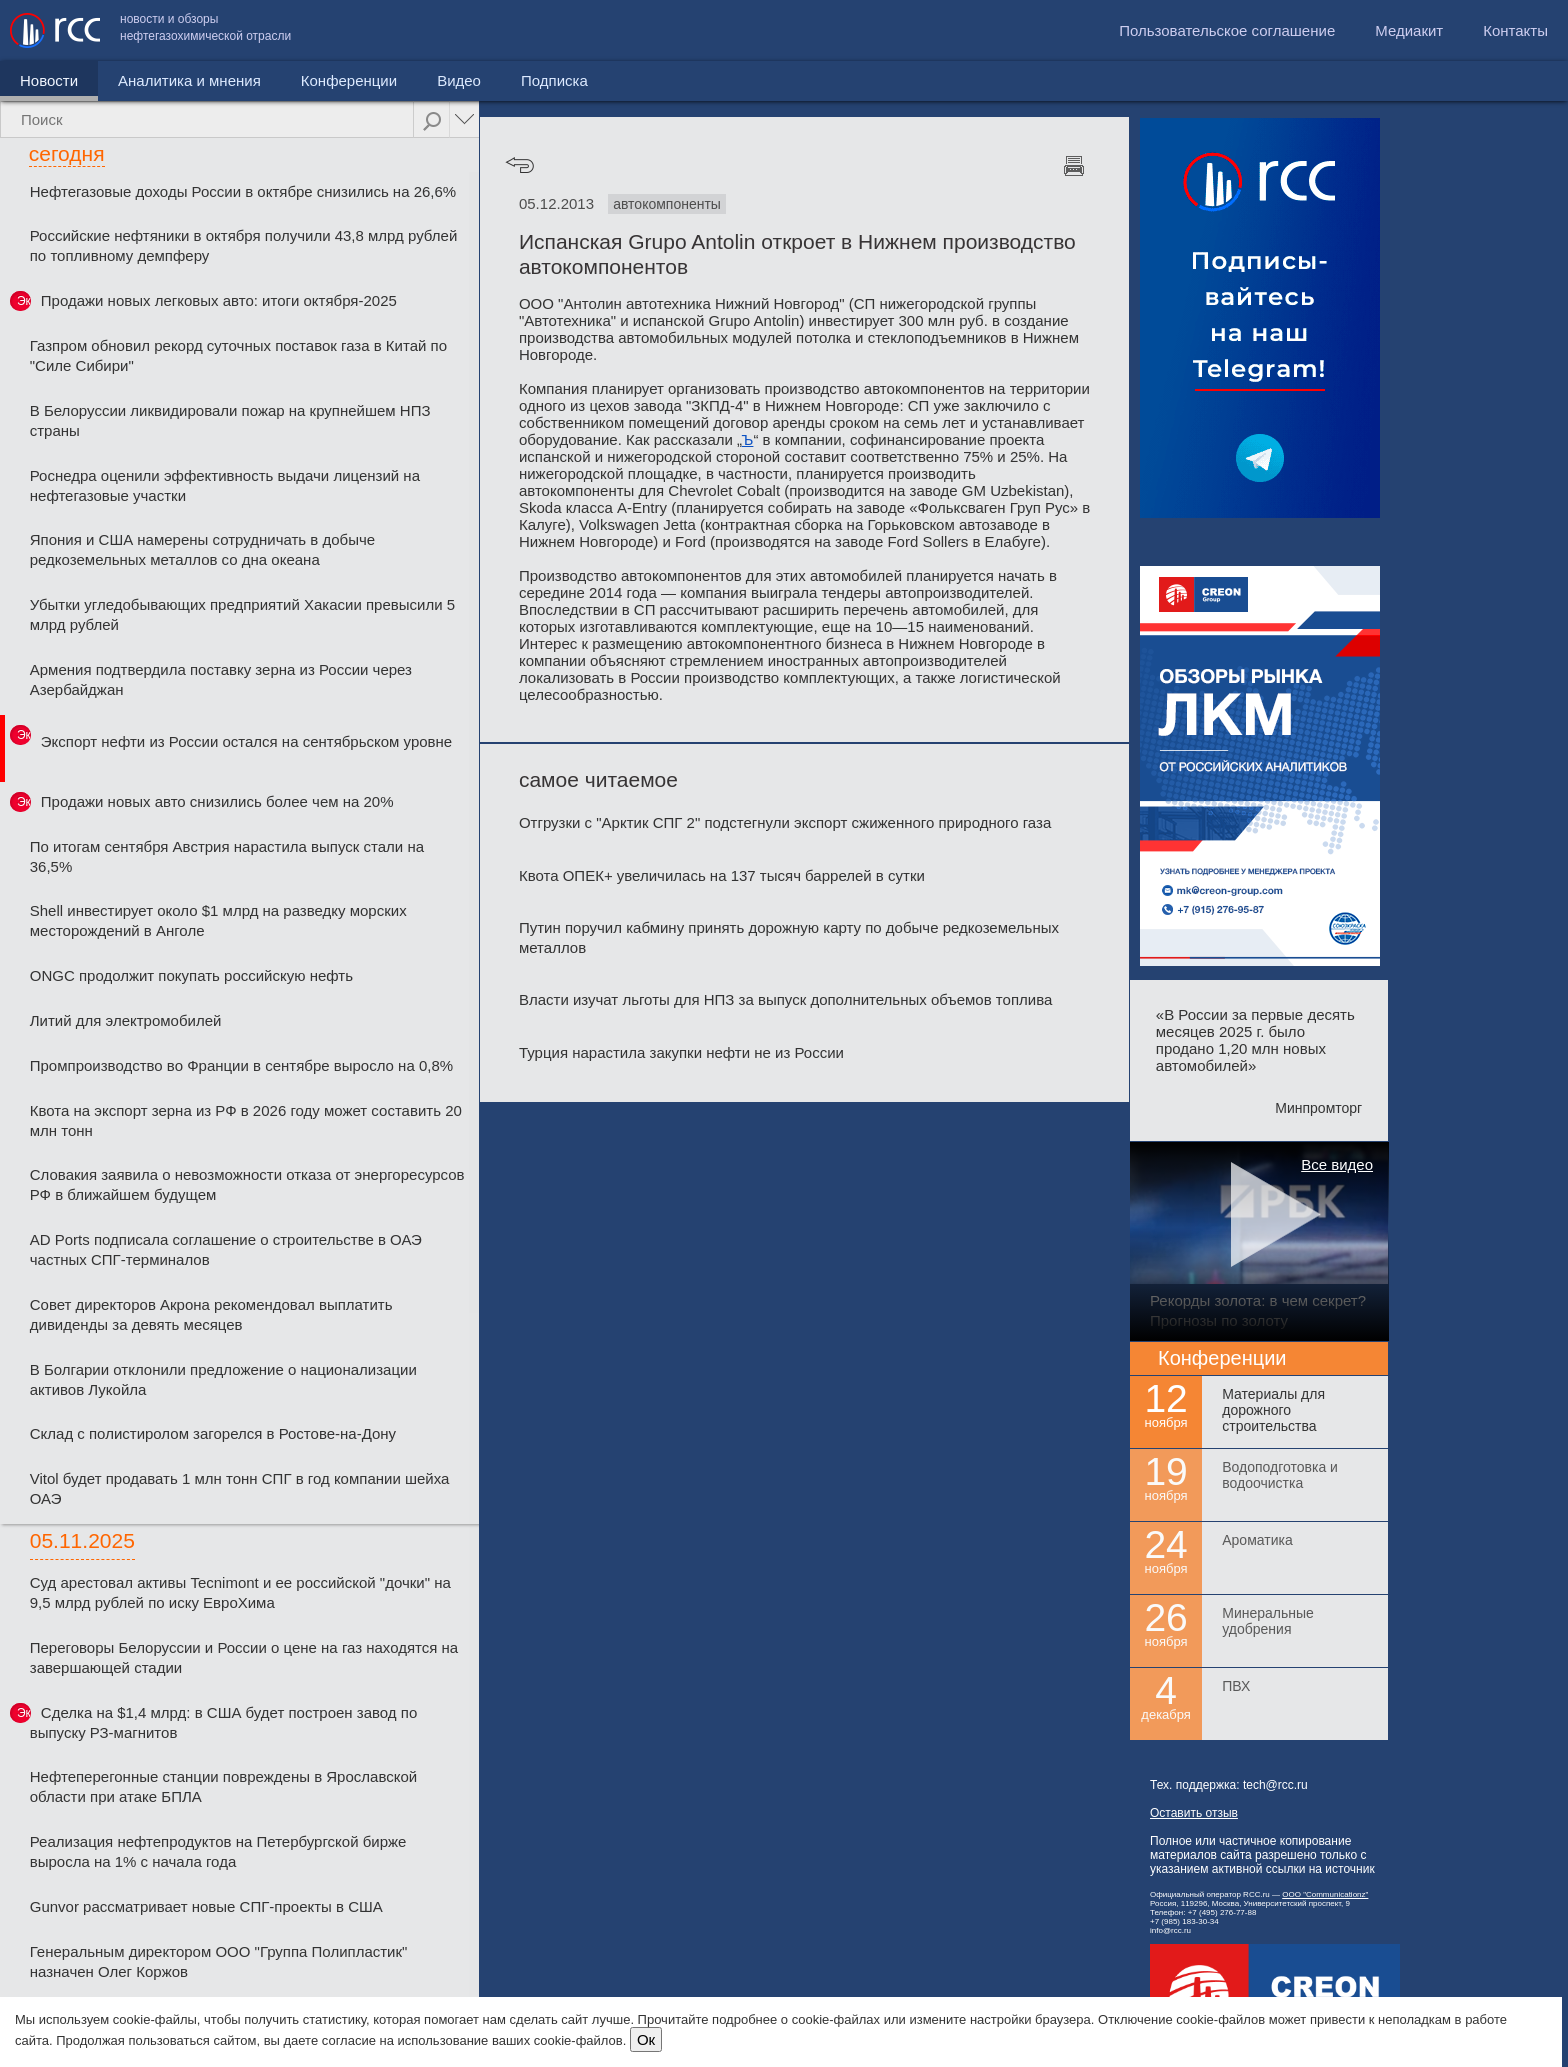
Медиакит (1409, 30)
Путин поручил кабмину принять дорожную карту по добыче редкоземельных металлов (789, 937)
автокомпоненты (667, 204)
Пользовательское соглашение (1227, 30)
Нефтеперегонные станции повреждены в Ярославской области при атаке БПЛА (223, 1786)
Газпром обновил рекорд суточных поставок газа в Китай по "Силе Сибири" (238, 355)
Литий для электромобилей (126, 1020)
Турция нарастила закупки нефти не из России (681, 1052)
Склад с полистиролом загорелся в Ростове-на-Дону (213, 1433)
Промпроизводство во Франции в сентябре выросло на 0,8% (241, 1065)
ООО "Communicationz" (1325, 1894)
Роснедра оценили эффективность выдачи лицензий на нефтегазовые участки (225, 485)
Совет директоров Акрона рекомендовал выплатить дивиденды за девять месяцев (211, 1314)
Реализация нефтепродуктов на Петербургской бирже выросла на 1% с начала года (218, 1851)
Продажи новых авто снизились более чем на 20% (217, 801)
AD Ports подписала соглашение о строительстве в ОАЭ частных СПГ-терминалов (226, 1249)
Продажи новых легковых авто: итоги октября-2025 (219, 300)
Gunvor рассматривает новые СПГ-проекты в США (206, 1906)
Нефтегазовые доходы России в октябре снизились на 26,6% (243, 191)
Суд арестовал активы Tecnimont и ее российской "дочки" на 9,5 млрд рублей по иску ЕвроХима (240, 1592)
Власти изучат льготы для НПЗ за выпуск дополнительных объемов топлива (785, 999)
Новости (49, 80)
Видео (459, 80)
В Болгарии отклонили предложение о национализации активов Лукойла (223, 1379)
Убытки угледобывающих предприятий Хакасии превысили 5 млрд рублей (242, 614)
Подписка (554, 80)
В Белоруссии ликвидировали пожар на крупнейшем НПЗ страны (230, 420)
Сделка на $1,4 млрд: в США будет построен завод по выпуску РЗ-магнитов (223, 1722)
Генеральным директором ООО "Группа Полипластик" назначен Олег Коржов (219, 1961)
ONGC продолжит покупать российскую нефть (191, 975)
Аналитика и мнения (189, 80)
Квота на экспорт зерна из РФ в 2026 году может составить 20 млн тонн (246, 1120)
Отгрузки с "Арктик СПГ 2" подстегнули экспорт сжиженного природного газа (785, 822)
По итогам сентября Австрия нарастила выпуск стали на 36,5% (227, 856)
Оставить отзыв (1194, 1813)
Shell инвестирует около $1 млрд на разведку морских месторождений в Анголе (218, 920)
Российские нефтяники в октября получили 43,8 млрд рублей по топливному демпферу (244, 245)
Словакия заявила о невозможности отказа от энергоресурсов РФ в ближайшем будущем (247, 1184)
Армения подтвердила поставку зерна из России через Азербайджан (221, 679)
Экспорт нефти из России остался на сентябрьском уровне (246, 741)
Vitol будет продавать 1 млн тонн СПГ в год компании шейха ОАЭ (240, 1488)
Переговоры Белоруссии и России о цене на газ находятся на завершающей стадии (244, 1657)
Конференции (349, 80)
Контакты (1515, 30)
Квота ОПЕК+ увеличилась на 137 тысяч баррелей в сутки (722, 875)
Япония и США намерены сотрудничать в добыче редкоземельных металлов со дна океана (202, 549)
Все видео (1337, 1164)
